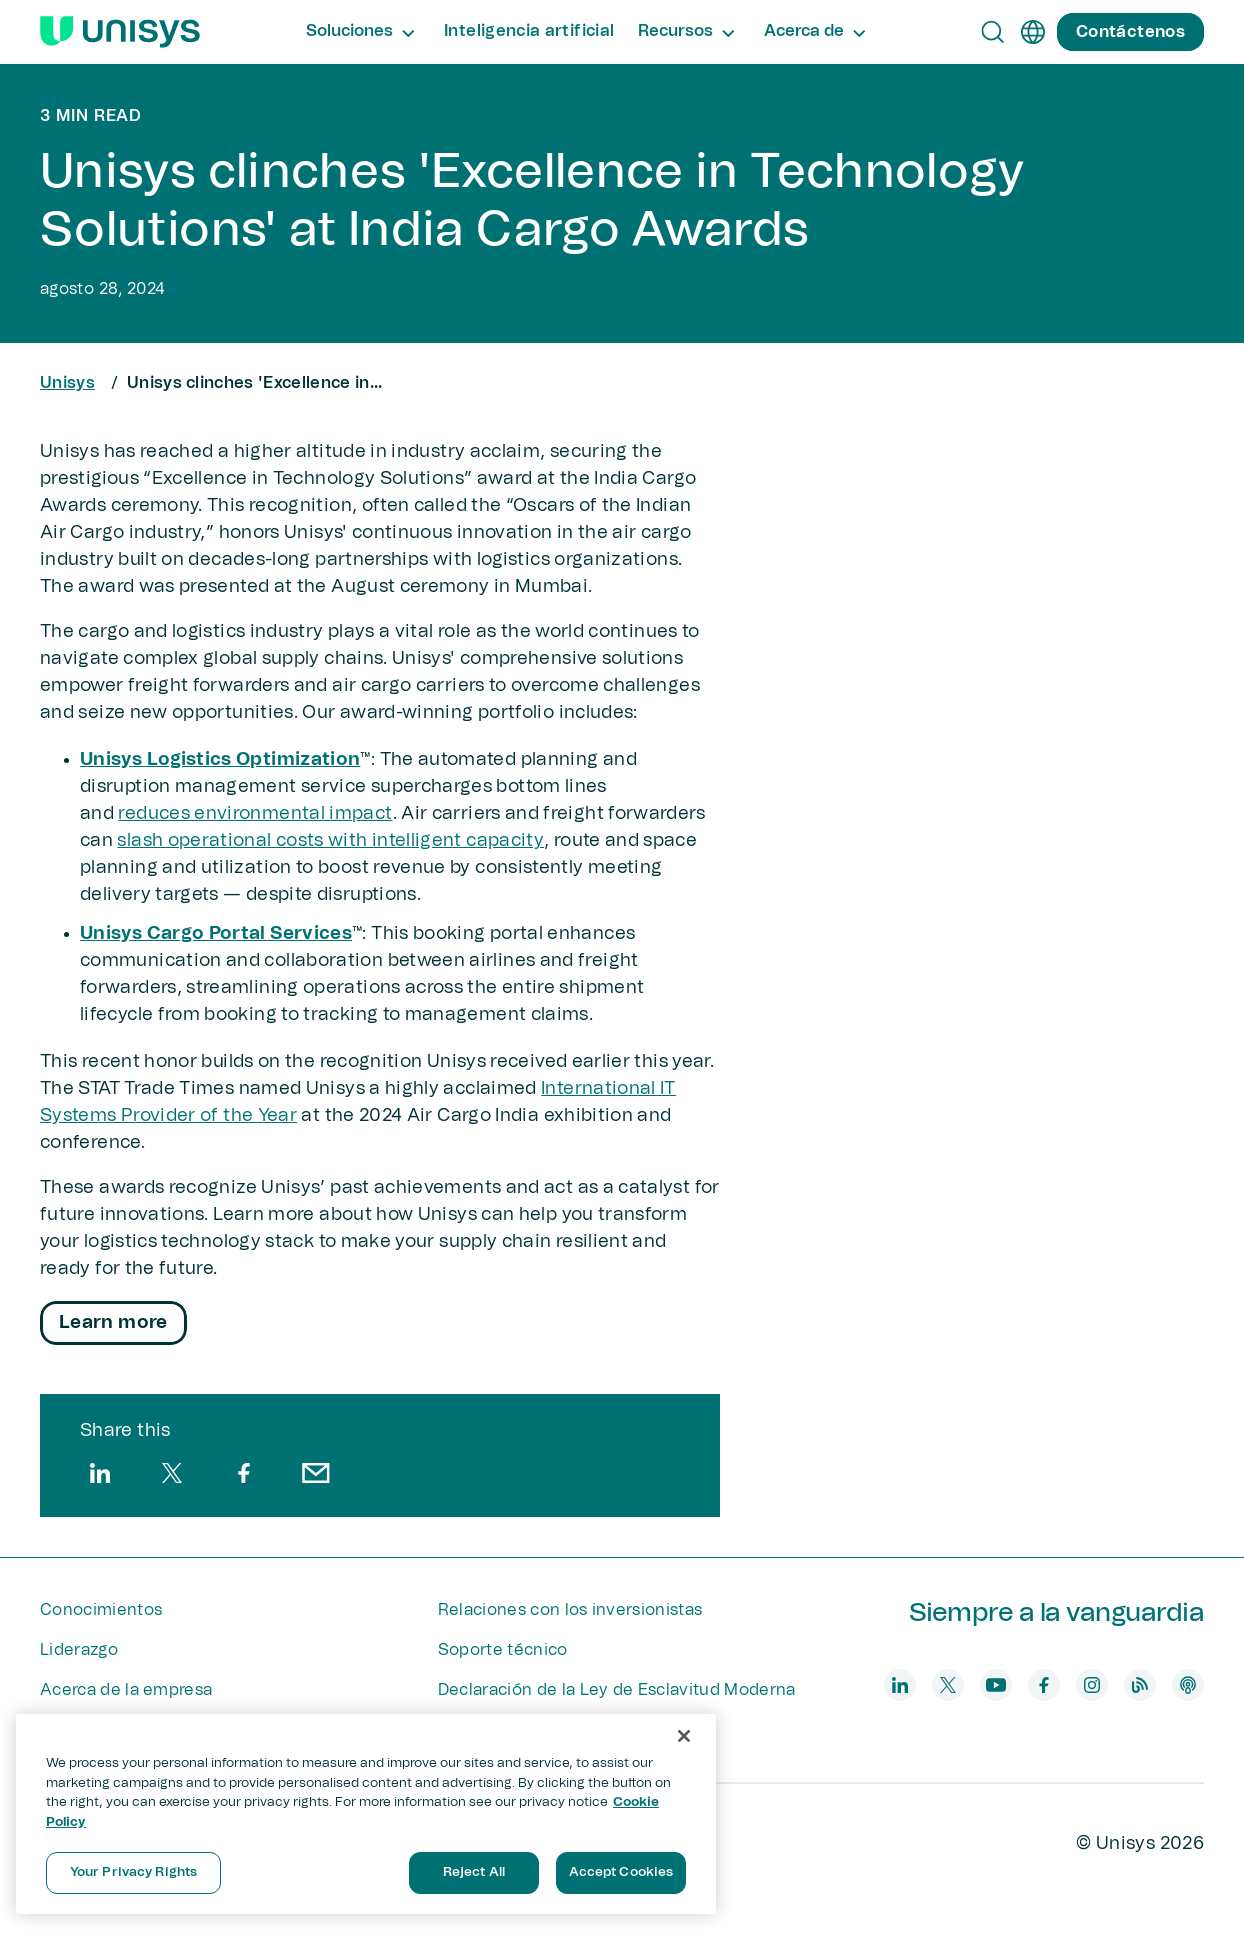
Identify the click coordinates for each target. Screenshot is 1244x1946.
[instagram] (1092, 1685)
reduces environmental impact (255, 814)
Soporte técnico (503, 1650)
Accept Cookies (621, 1872)
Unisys (67, 383)
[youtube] (996, 1685)
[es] (1033, 32)
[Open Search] (993, 32)
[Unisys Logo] (120, 32)
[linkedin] (100, 1473)
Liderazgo (79, 1650)
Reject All (474, 1872)
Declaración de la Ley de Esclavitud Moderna (617, 1690)
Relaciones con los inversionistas (570, 1610)
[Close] (684, 1736)
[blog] (1140, 1685)
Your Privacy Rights (133, 1872)
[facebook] (244, 1473)
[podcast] (1188, 1685)
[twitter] (172, 1473)
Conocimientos (101, 1610)
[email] (316, 1473)
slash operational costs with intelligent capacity (330, 841)
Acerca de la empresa (126, 1690)
